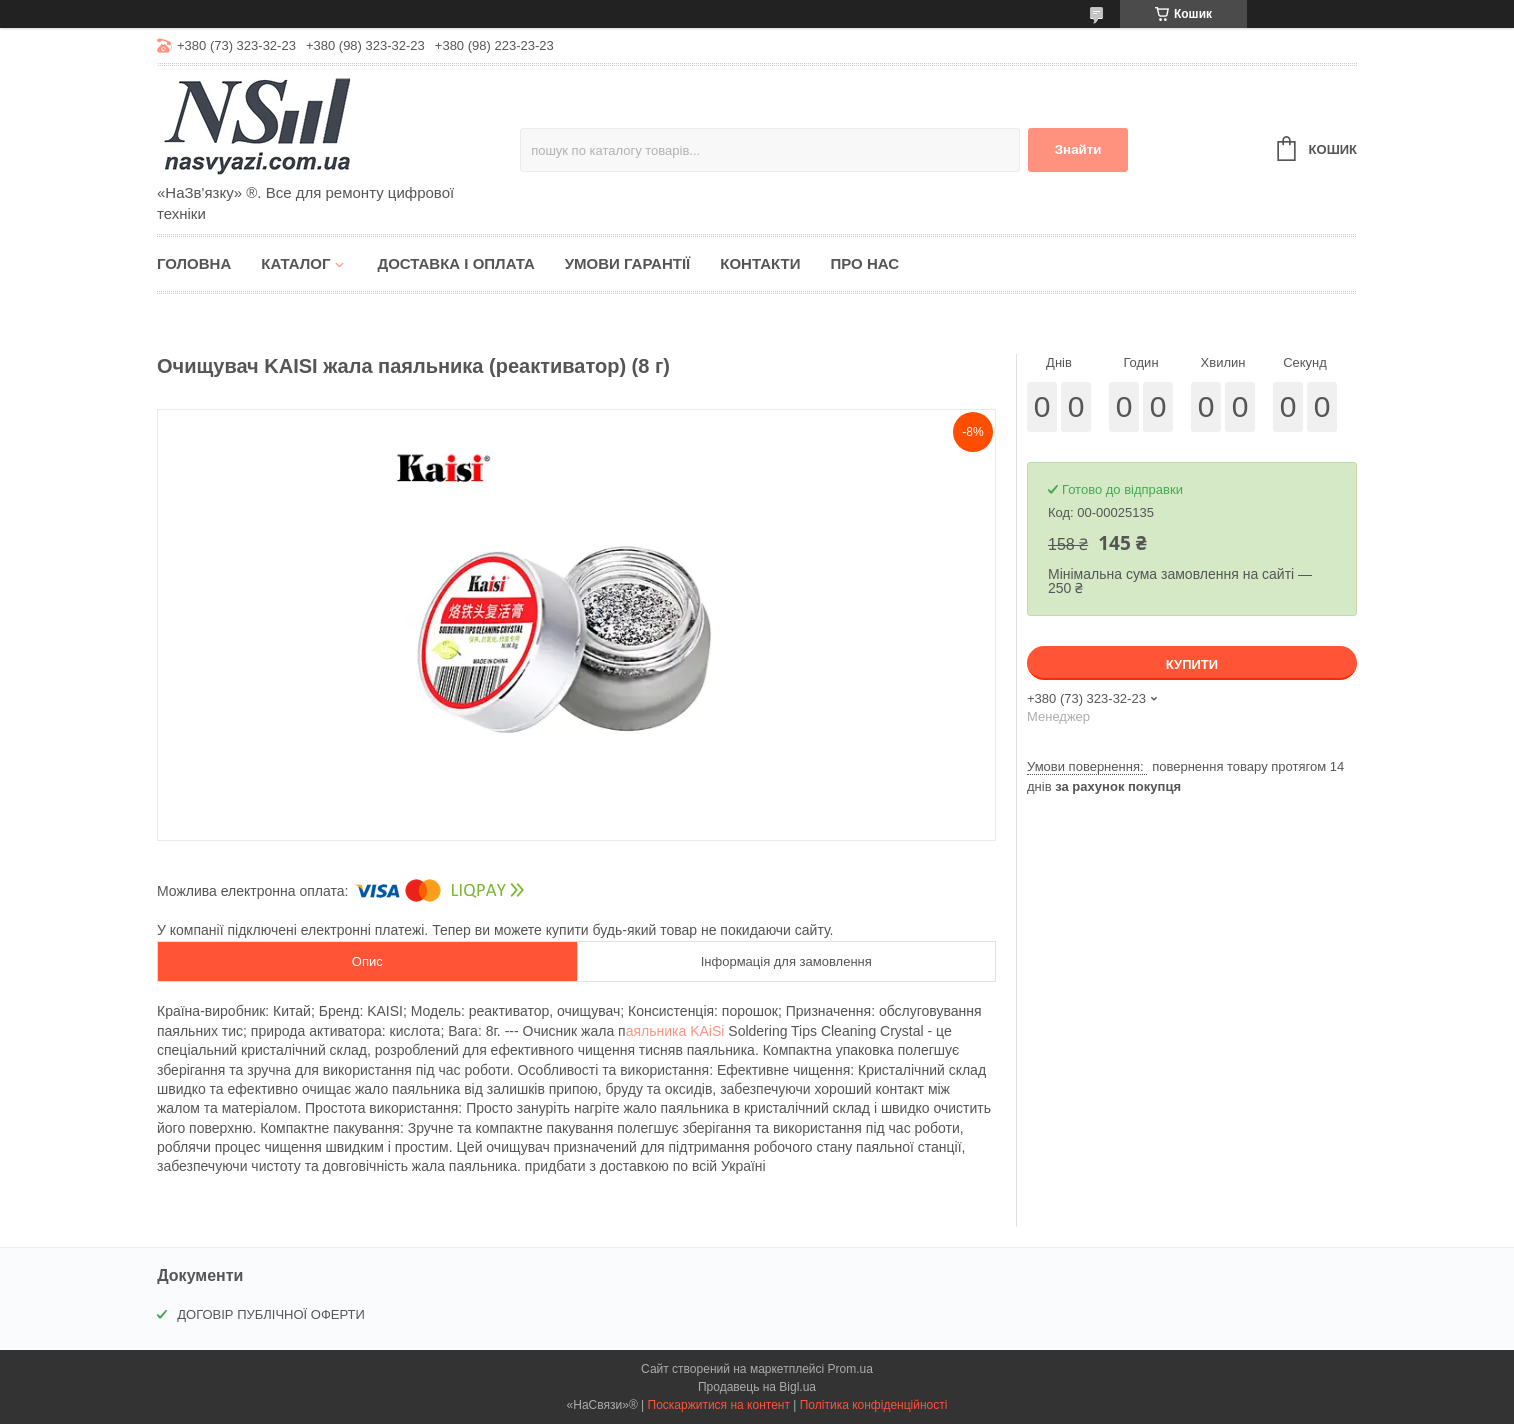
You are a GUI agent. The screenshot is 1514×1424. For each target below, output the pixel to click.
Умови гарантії (628, 263)
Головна (194, 263)
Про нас (864, 263)
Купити (1192, 664)
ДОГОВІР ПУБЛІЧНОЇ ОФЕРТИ (271, 1314)
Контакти (760, 263)
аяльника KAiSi (675, 1031)
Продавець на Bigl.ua (757, 1387)
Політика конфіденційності (874, 1405)
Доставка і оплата (455, 263)
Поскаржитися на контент (719, 1405)
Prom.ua (850, 1369)
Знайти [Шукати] (1078, 149)
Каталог (295, 263)
